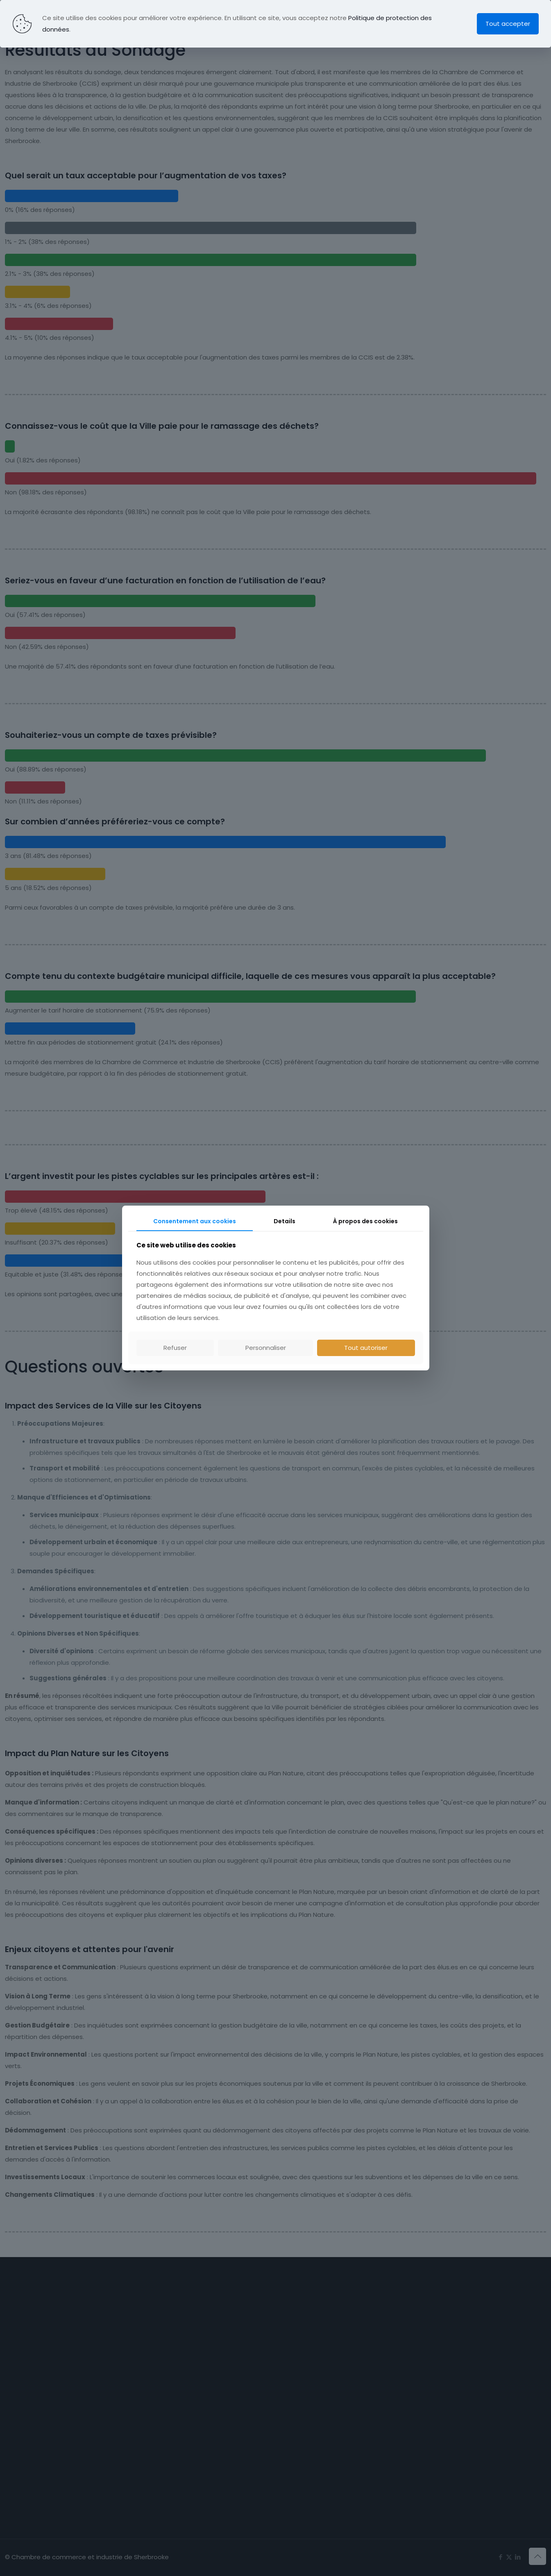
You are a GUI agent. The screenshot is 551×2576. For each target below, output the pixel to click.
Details (284, 1221)
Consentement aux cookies (194, 1221)
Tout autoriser (366, 1347)
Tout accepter (507, 23)
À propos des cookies (365, 1221)
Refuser (175, 1347)
